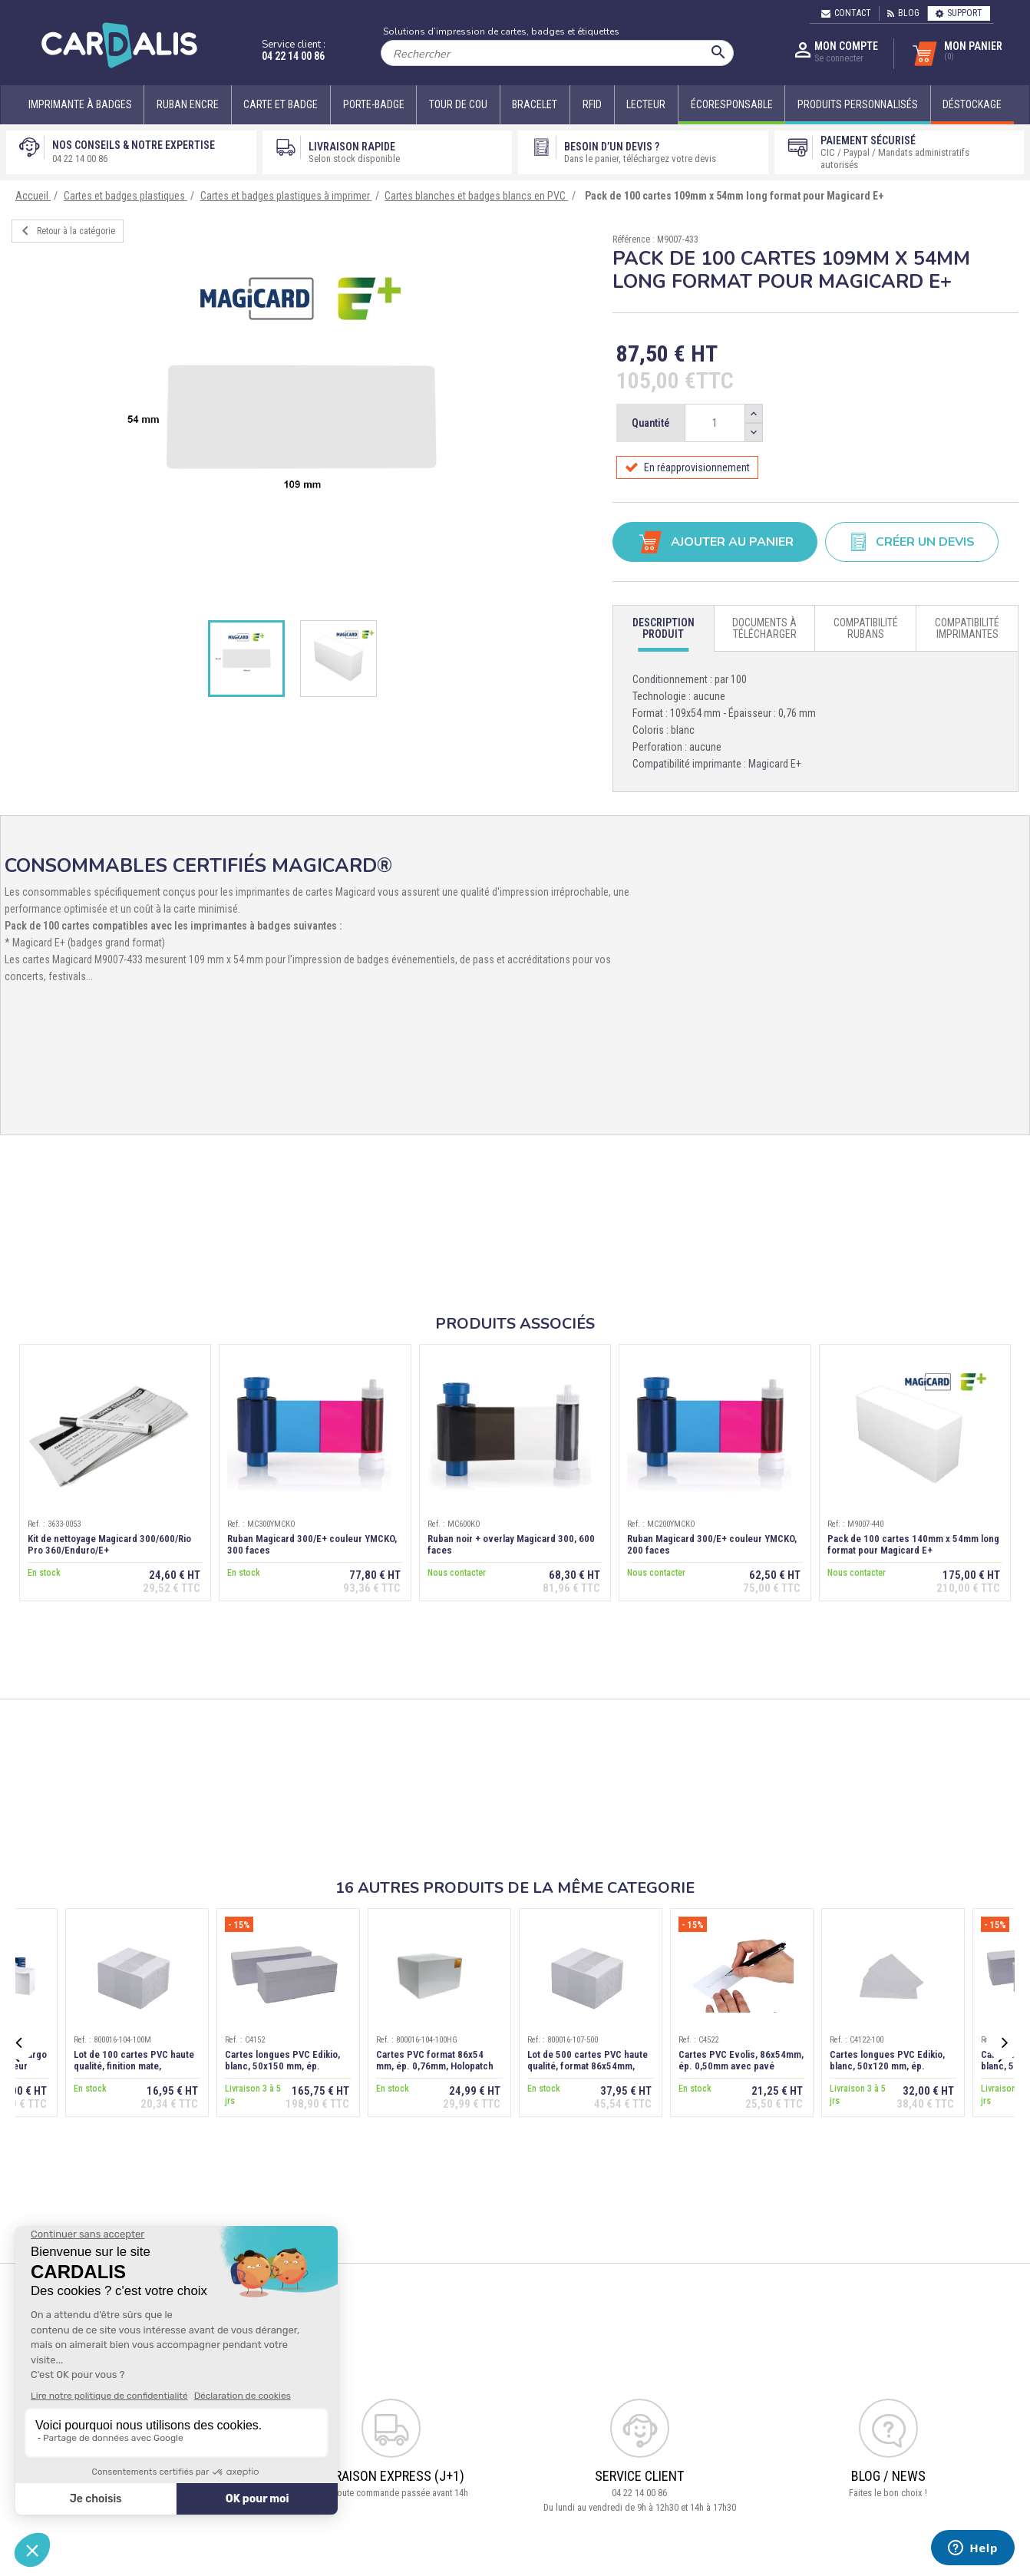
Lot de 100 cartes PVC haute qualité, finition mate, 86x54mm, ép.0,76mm (134, 2066)
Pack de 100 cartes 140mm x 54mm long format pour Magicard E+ (913, 1544)
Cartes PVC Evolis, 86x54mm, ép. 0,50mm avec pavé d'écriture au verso (741, 2066)
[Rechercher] (557, 53)
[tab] (664, 629)
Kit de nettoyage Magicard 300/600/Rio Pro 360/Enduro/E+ (109, 1544)
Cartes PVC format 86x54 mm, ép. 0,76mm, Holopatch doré (435, 2066)
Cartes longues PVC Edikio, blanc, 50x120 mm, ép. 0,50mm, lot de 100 (887, 2066)
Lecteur (645, 104)
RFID (592, 104)
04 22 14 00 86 (293, 56)
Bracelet (534, 104)
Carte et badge (280, 104)
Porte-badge (373, 104)
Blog (903, 13)
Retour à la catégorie (65, 231)
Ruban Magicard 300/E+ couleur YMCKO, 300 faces (312, 1544)
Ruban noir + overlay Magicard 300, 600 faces (511, 1544)
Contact (846, 13)
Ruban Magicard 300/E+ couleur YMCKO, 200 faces (712, 1544)
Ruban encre (188, 104)
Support (959, 13)
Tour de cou (458, 104)
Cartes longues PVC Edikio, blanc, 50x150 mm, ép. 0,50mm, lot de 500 (282, 2066)
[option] (300, 418)
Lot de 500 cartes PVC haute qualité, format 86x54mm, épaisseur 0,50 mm (587, 2066)
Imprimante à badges (80, 104)
